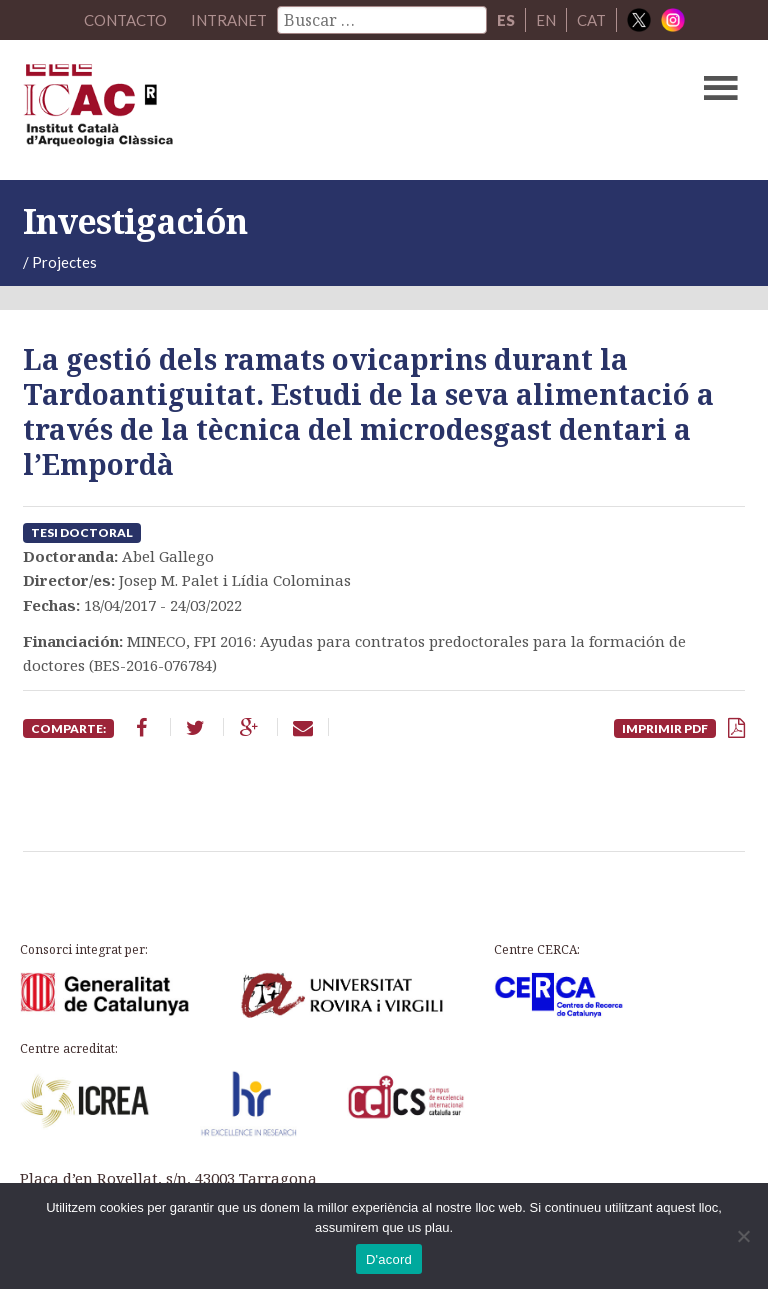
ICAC (307, 110)
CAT (591, 20)
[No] (743, 1236)
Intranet (229, 20)
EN (546, 20)
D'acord (389, 1259)
